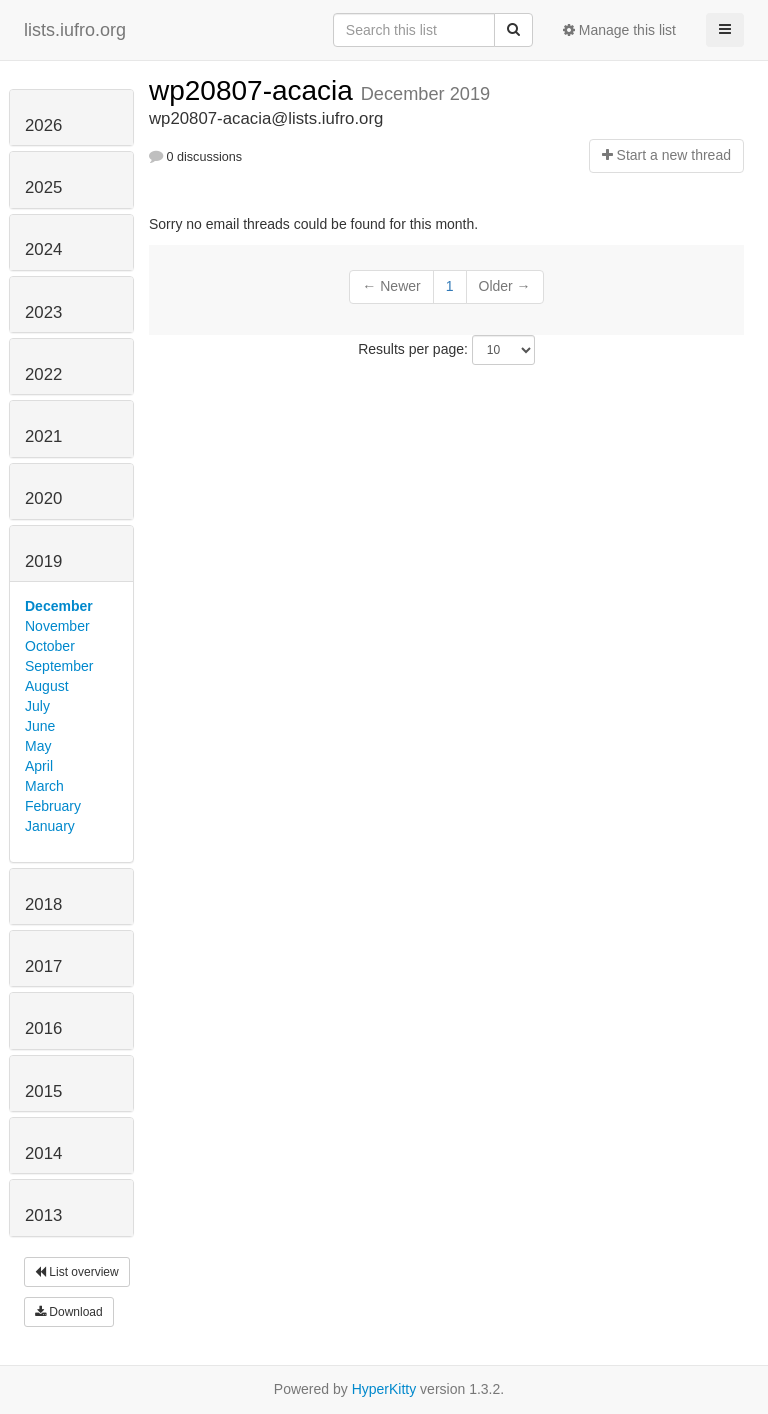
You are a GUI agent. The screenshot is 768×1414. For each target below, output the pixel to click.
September (59, 666)
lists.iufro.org (75, 30)
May (38, 746)
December (59, 606)
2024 (43, 249)
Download (69, 1312)
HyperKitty (384, 1389)
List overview (77, 1272)
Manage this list (619, 30)
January (50, 826)
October (50, 646)
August (47, 686)
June (40, 726)
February (53, 806)
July (37, 706)
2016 (43, 1028)
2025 (43, 187)
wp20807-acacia (255, 90)
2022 (43, 374)
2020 (43, 498)
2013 (43, 1215)
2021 (43, 436)
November (57, 626)
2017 (43, 966)
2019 (43, 561)
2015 (43, 1091)
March (44, 786)
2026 (43, 125)
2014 (43, 1153)
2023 (43, 312)
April (39, 766)
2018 (43, 904)
